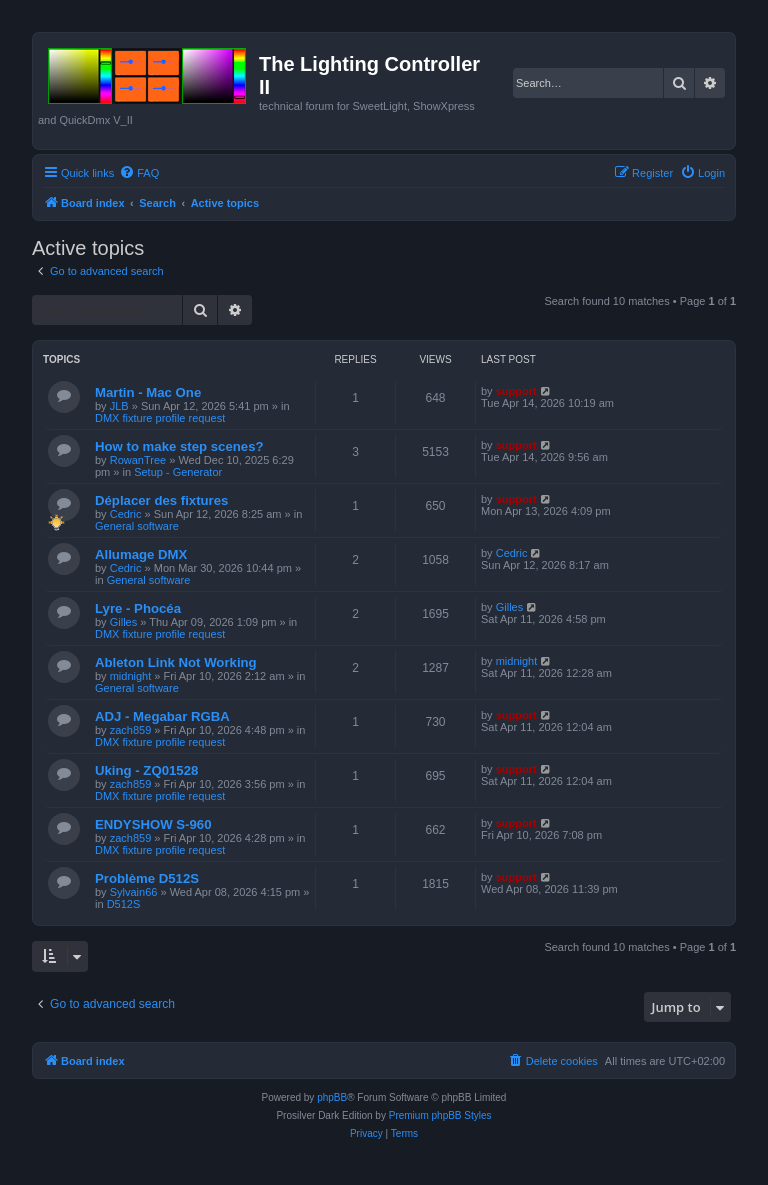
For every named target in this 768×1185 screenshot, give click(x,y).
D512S (124, 904)
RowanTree (138, 460)
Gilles (124, 622)
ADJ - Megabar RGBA (162, 716)
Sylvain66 (134, 892)
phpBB (332, 1097)
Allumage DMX (141, 554)
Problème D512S (147, 878)
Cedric (126, 514)
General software (137, 526)
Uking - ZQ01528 (146, 770)
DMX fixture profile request (160, 418)
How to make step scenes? (179, 446)
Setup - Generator (178, 472)
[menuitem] (139, 173)
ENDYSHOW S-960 (153, 824)
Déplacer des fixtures (161, 500)
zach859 (131, 730)
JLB (119, 406)
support (516, 391)
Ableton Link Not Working (176, 662)
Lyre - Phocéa (138, 608)
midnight (131, 676)
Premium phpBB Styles (440, 1115)
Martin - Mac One (148, 392)
